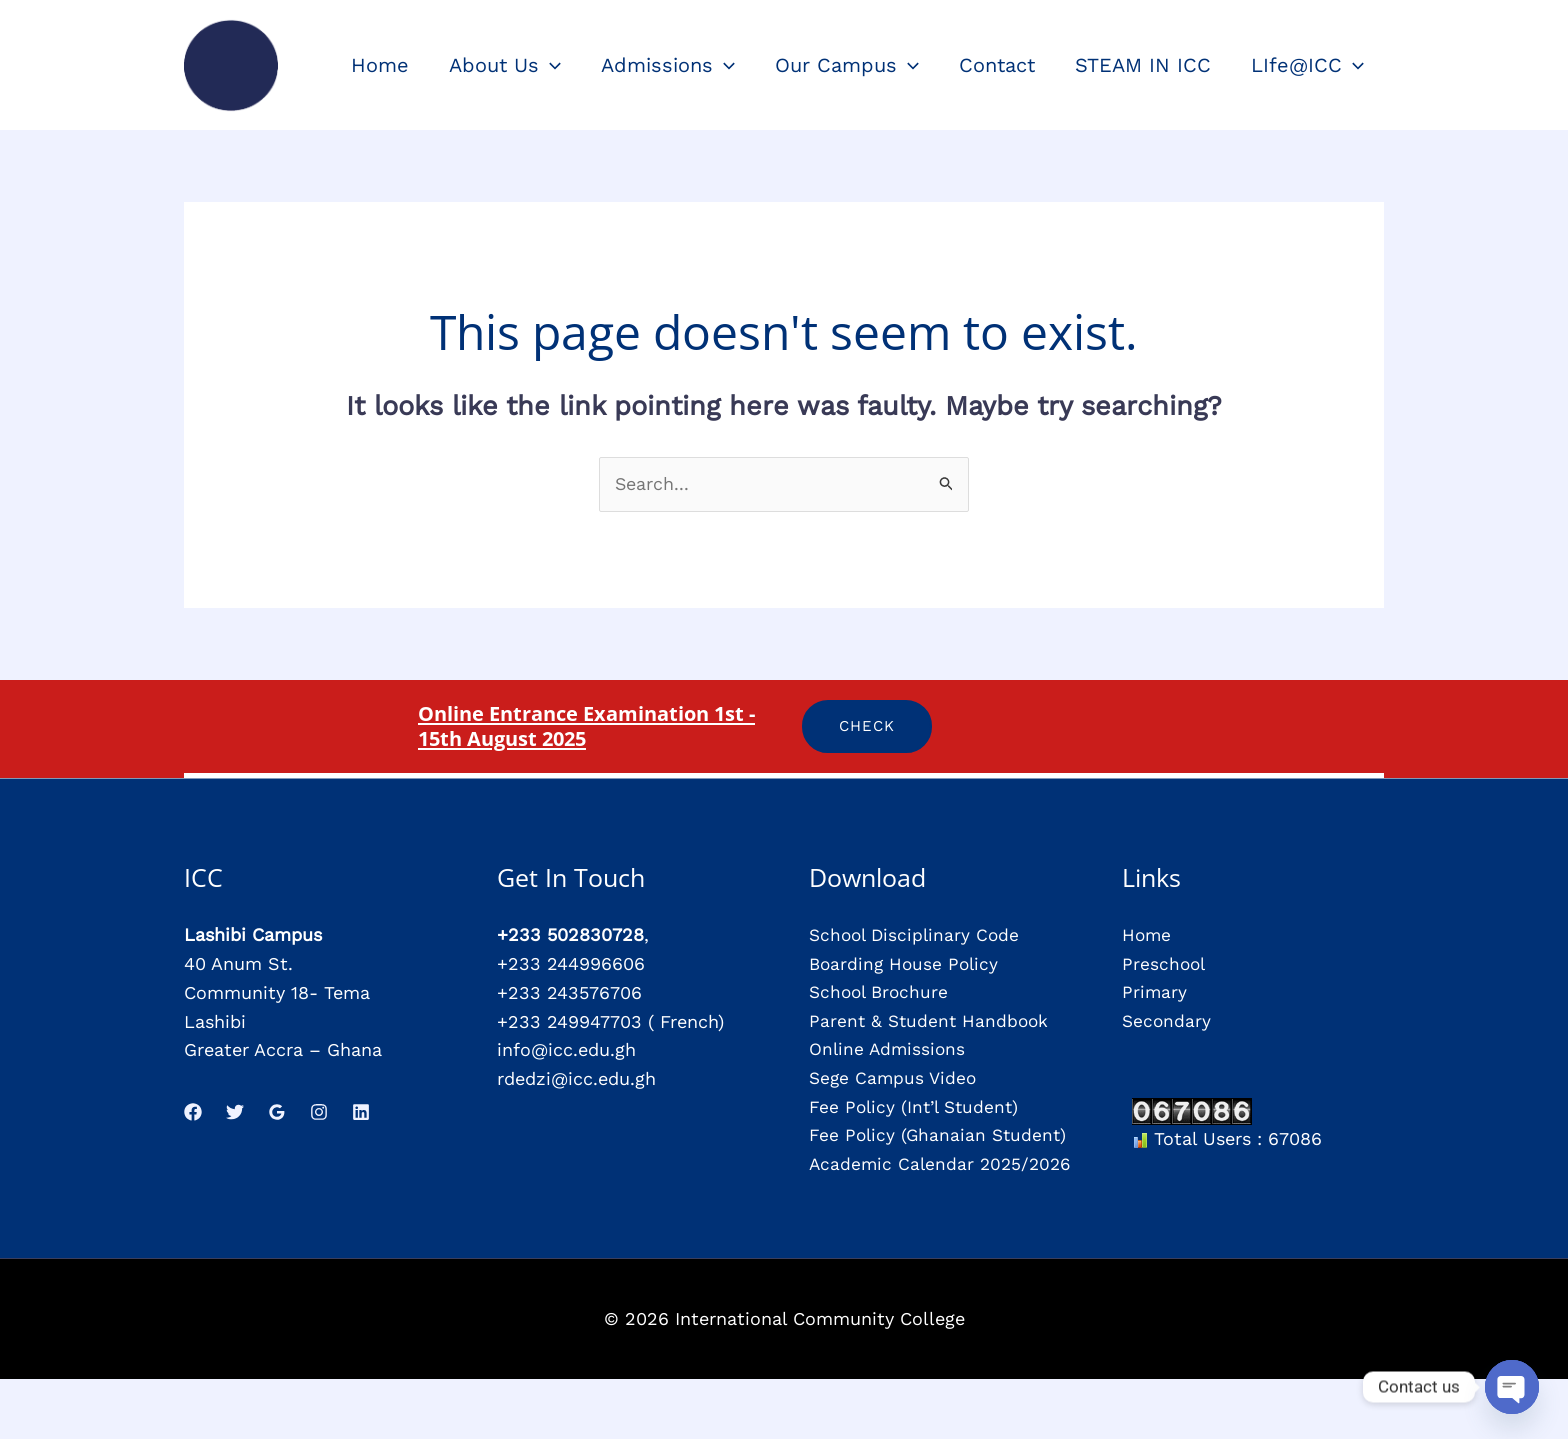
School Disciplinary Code (917, 935)
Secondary (1167, 1021)
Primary (1155, 992)
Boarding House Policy (906, 963)
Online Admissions (889, 1050)
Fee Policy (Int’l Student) (917, 1107)
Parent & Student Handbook (931, 1021)
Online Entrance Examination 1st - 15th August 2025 (589, 725)
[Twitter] (235, 1112)
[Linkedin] (361, 1112)
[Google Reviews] (277, 1112)
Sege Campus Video (895, 1078)
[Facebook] (193, 1112)
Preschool (1165, 963)
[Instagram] (319, 1112)
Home (1147, 935)
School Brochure (881, 992)
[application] (550, 65)
